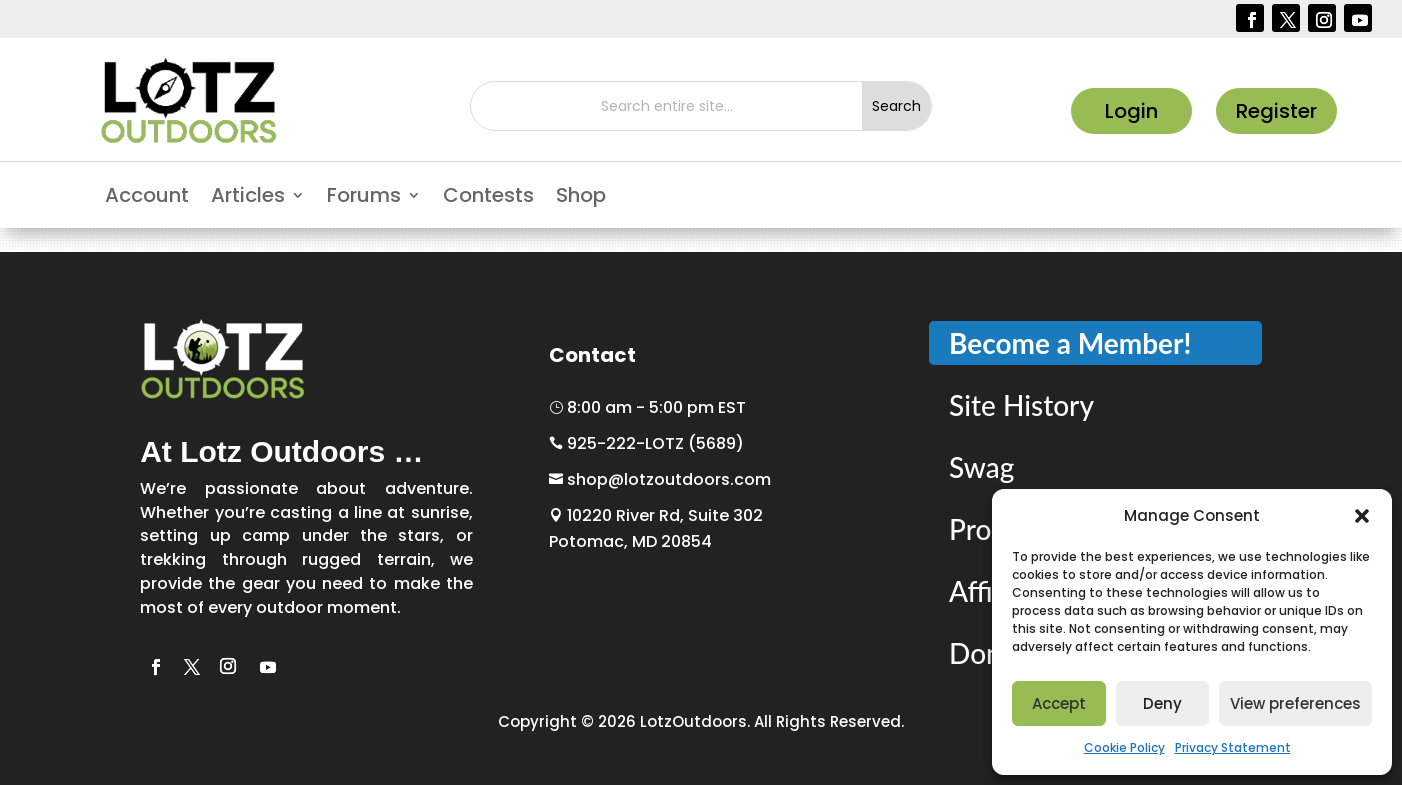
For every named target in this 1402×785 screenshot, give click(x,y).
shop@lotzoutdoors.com (660, 479)
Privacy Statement (1233, 747)
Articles (248, 198)
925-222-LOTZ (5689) (646, 443)
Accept (1059, 703)
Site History (1021, 405)
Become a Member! (1070, 343)
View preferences (1295, 703)
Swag (981, 467)
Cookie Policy (1124, 747)
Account (147, 198)
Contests (488, 198)
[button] (1362, 516)
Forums (364, 198)
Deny (1162, 703)
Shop (581, 198)
